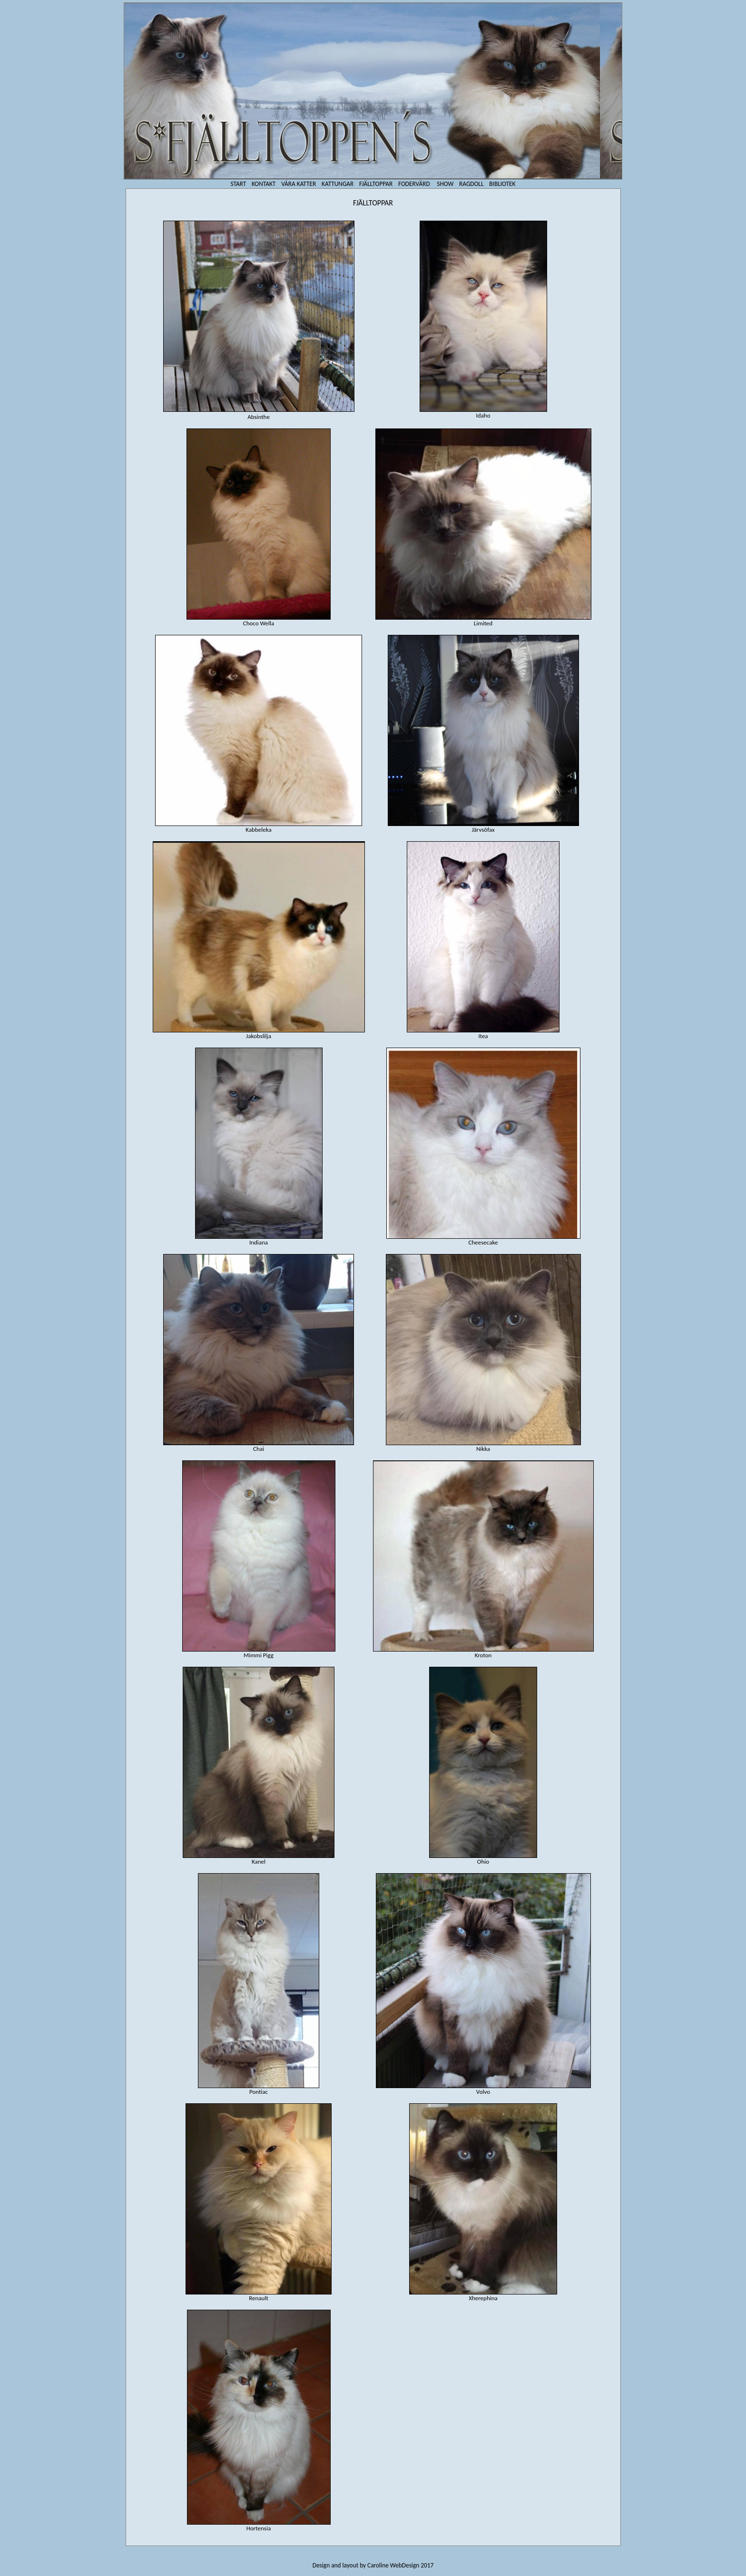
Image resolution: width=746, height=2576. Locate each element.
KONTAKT (263, 184)
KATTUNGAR (337, 184)
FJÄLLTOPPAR (376, 184)
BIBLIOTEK (502, 184)
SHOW (445, 184)
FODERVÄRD (414, 184)
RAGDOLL (471, 184)
